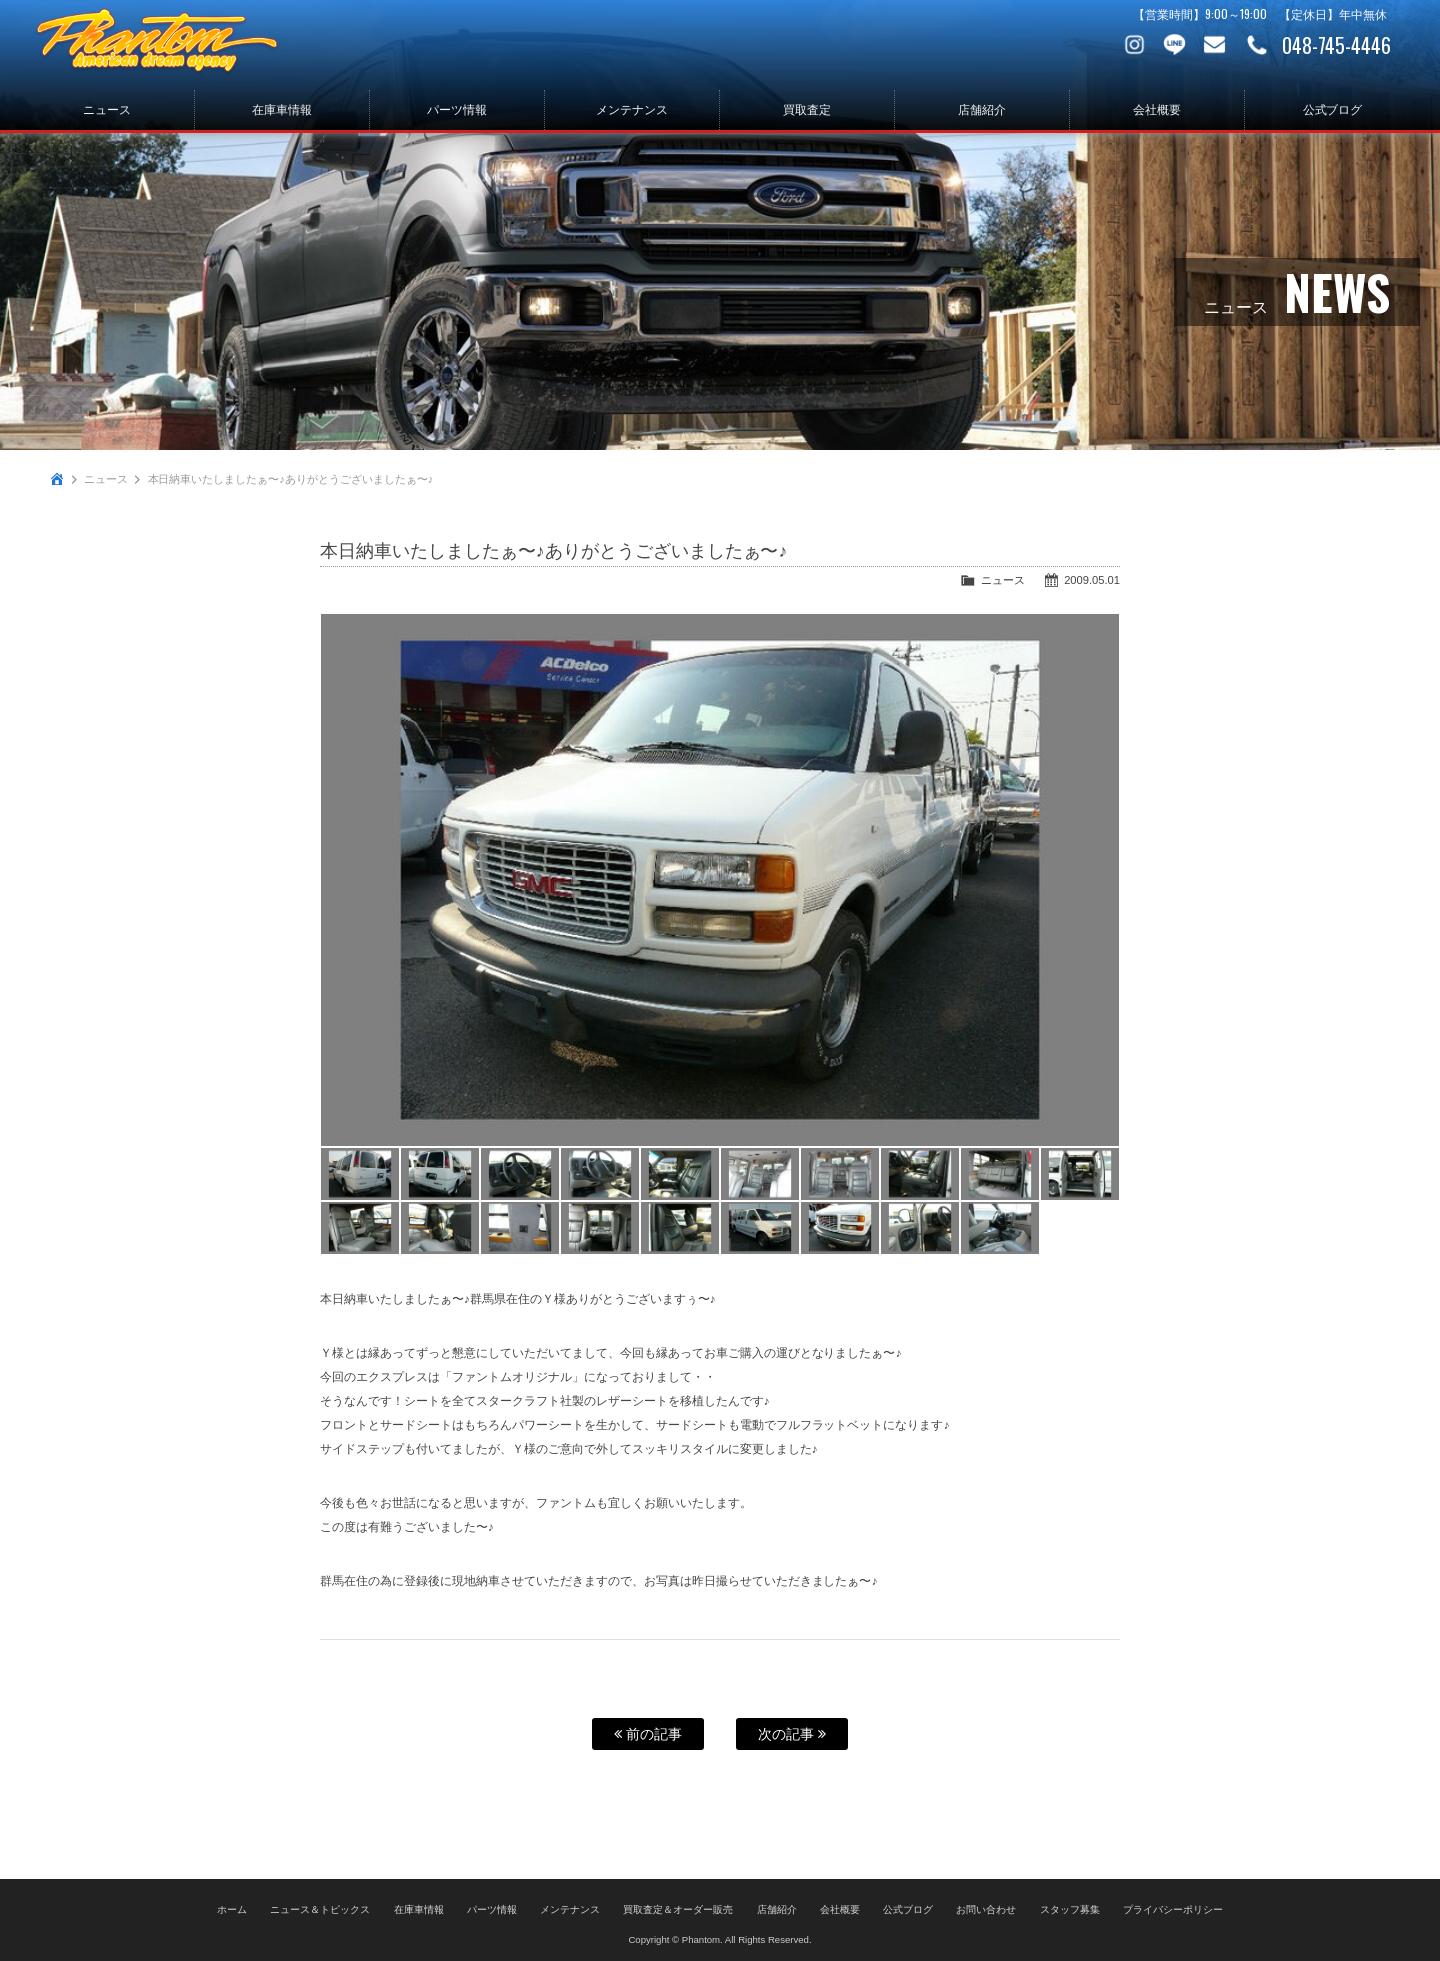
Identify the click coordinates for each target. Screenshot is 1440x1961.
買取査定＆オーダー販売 (678, 1907)
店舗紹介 (982, 110)
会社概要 (1157, 110)
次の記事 (792, 1734)
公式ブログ (1333, 110)
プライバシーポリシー (1173, 1907)
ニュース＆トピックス (320, 1907)
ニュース (107, 110)
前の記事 (648, 1734)
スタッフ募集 (1070, 1907)
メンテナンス (632, 110)
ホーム (232, 1907)
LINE (1175, 45)
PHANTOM (170, 45)
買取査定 (807, 110)
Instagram (1135, 45)
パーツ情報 (457, 110)
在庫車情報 (282, 110)
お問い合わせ (1215, 45)
